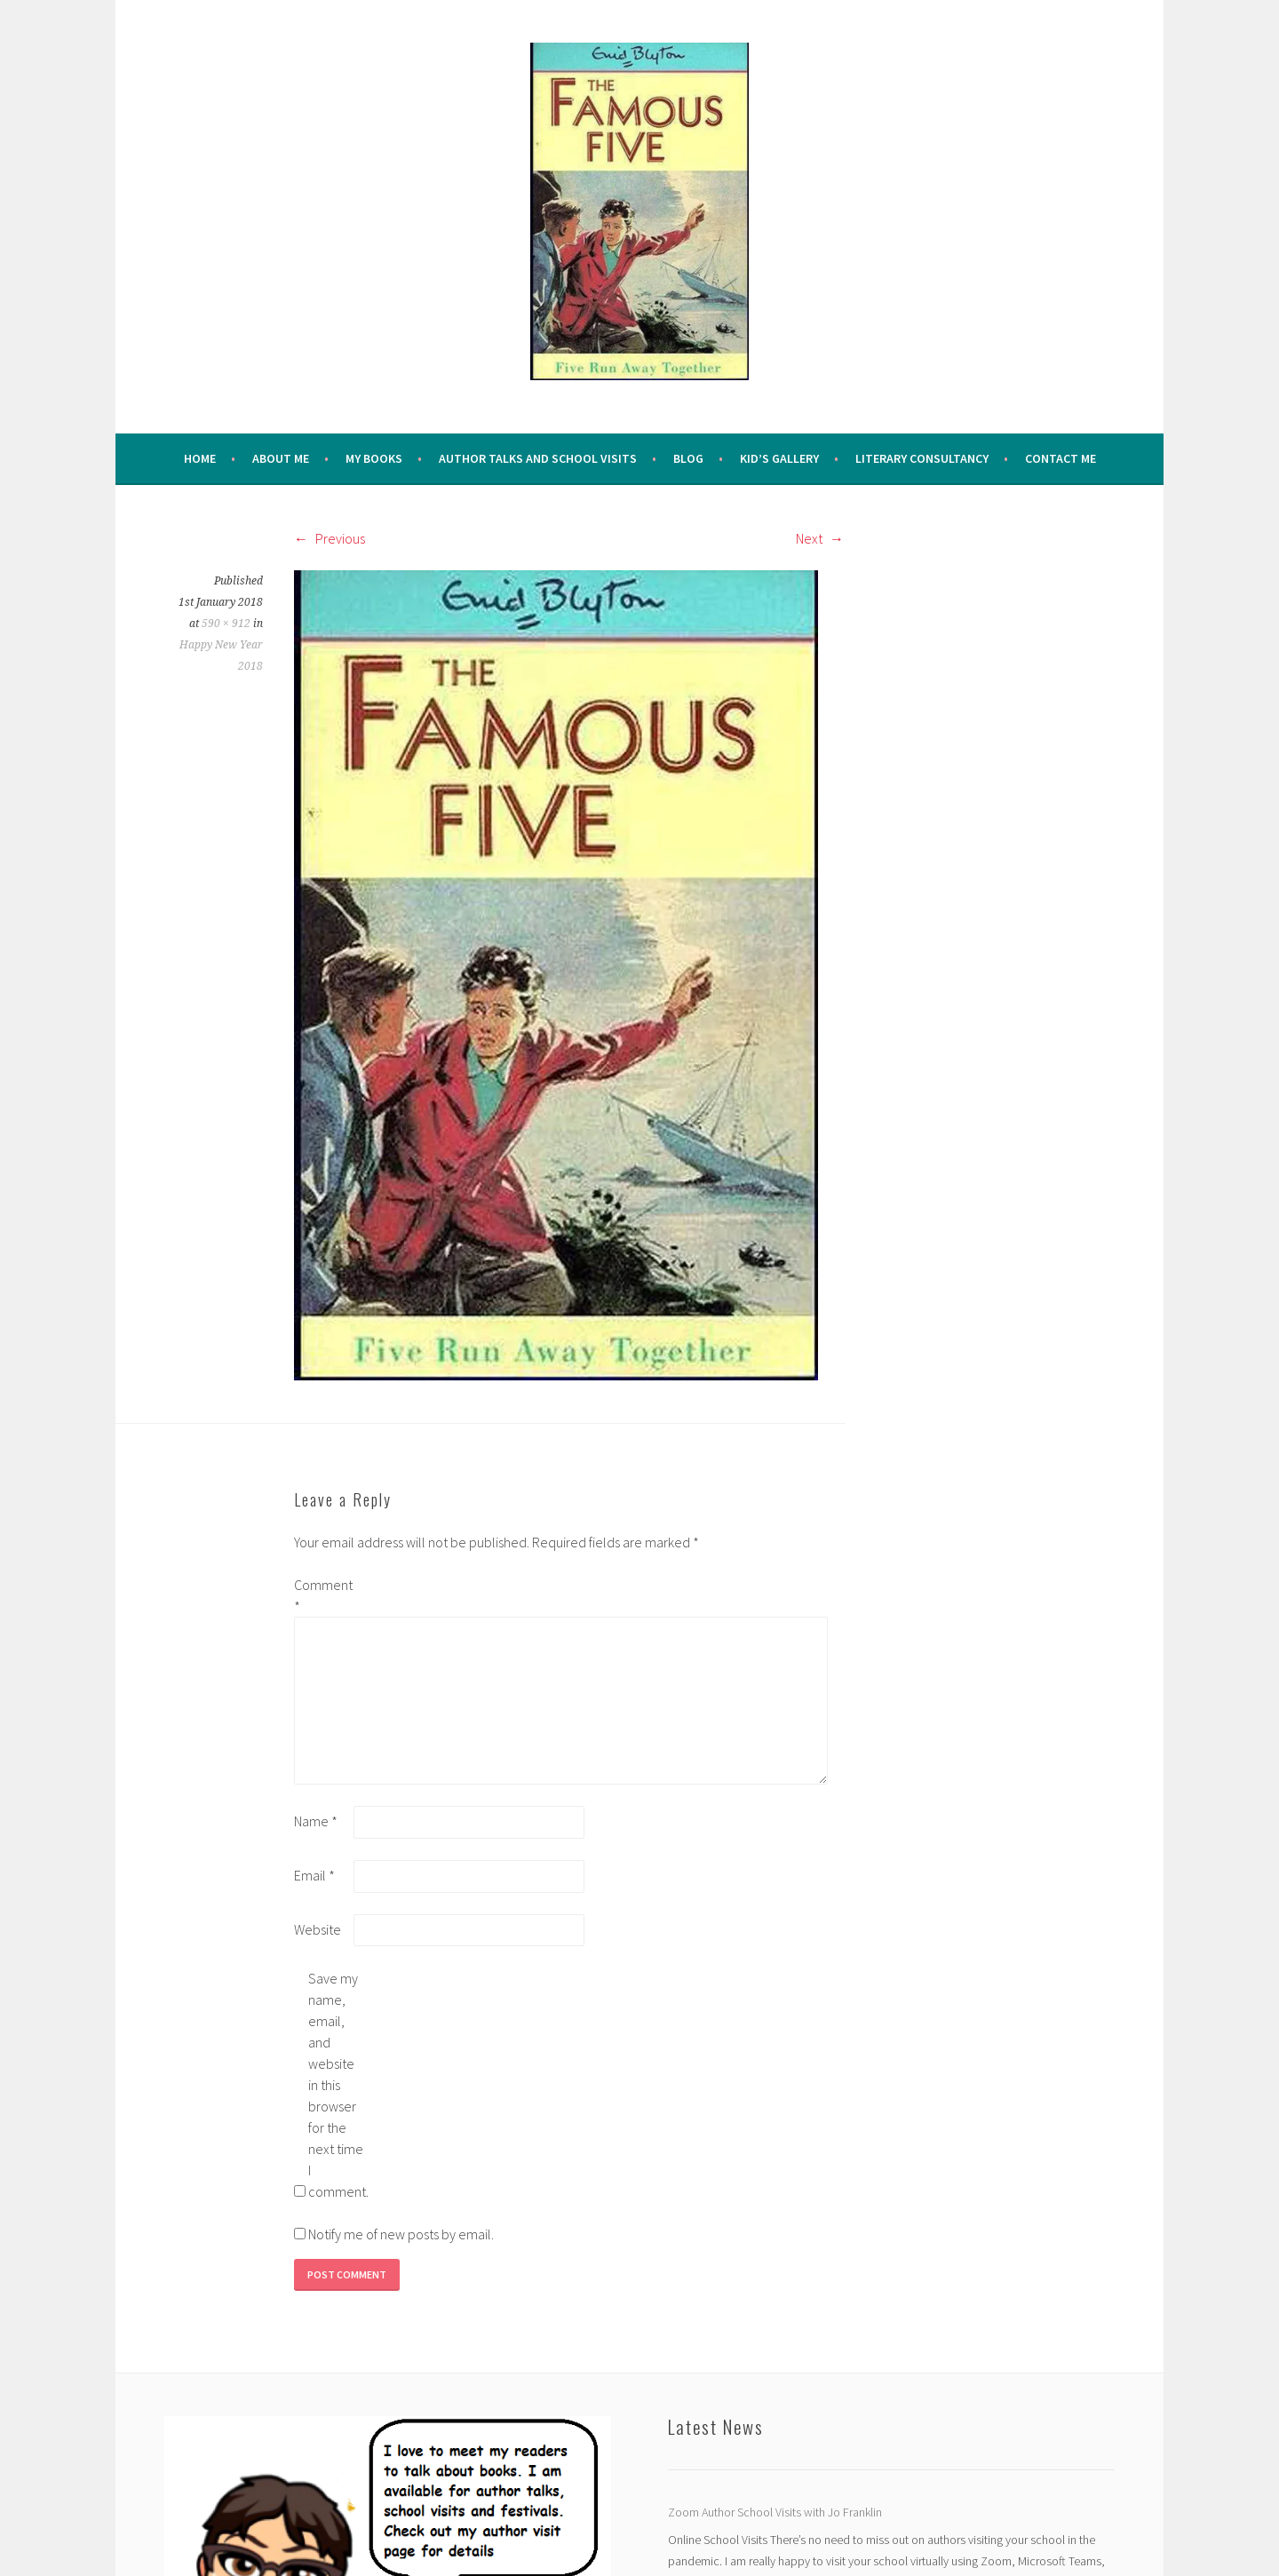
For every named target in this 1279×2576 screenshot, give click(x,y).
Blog (688, 458)
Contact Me (1060, 458)
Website (317, 1929)
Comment (322, 1595)
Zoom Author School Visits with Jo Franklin (775, 2512)
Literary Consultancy (922, 458)
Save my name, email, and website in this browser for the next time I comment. (336, 2084)
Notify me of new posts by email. (401, 2234)
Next (820, 538)
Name (316, 1821)
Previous (329, 538)
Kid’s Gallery (779, 458)
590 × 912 (226, 623)
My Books (374, 458)
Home (200, 458)
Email (314, 1875)
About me (280, 458)
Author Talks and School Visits (538, 458)
